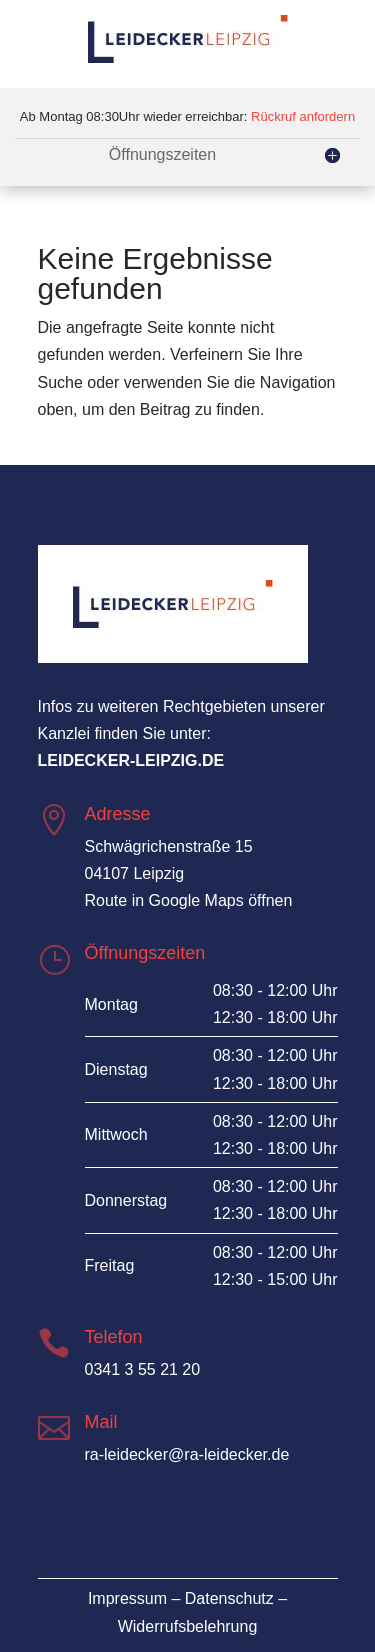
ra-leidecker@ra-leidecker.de (187, 1454)
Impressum (127, 1598)
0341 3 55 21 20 (143, 1369)
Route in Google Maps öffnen (189, 900)
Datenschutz (229, 1598)
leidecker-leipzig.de (131, 760)
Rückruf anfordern (303, 116)
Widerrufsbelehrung (188, 1626)
